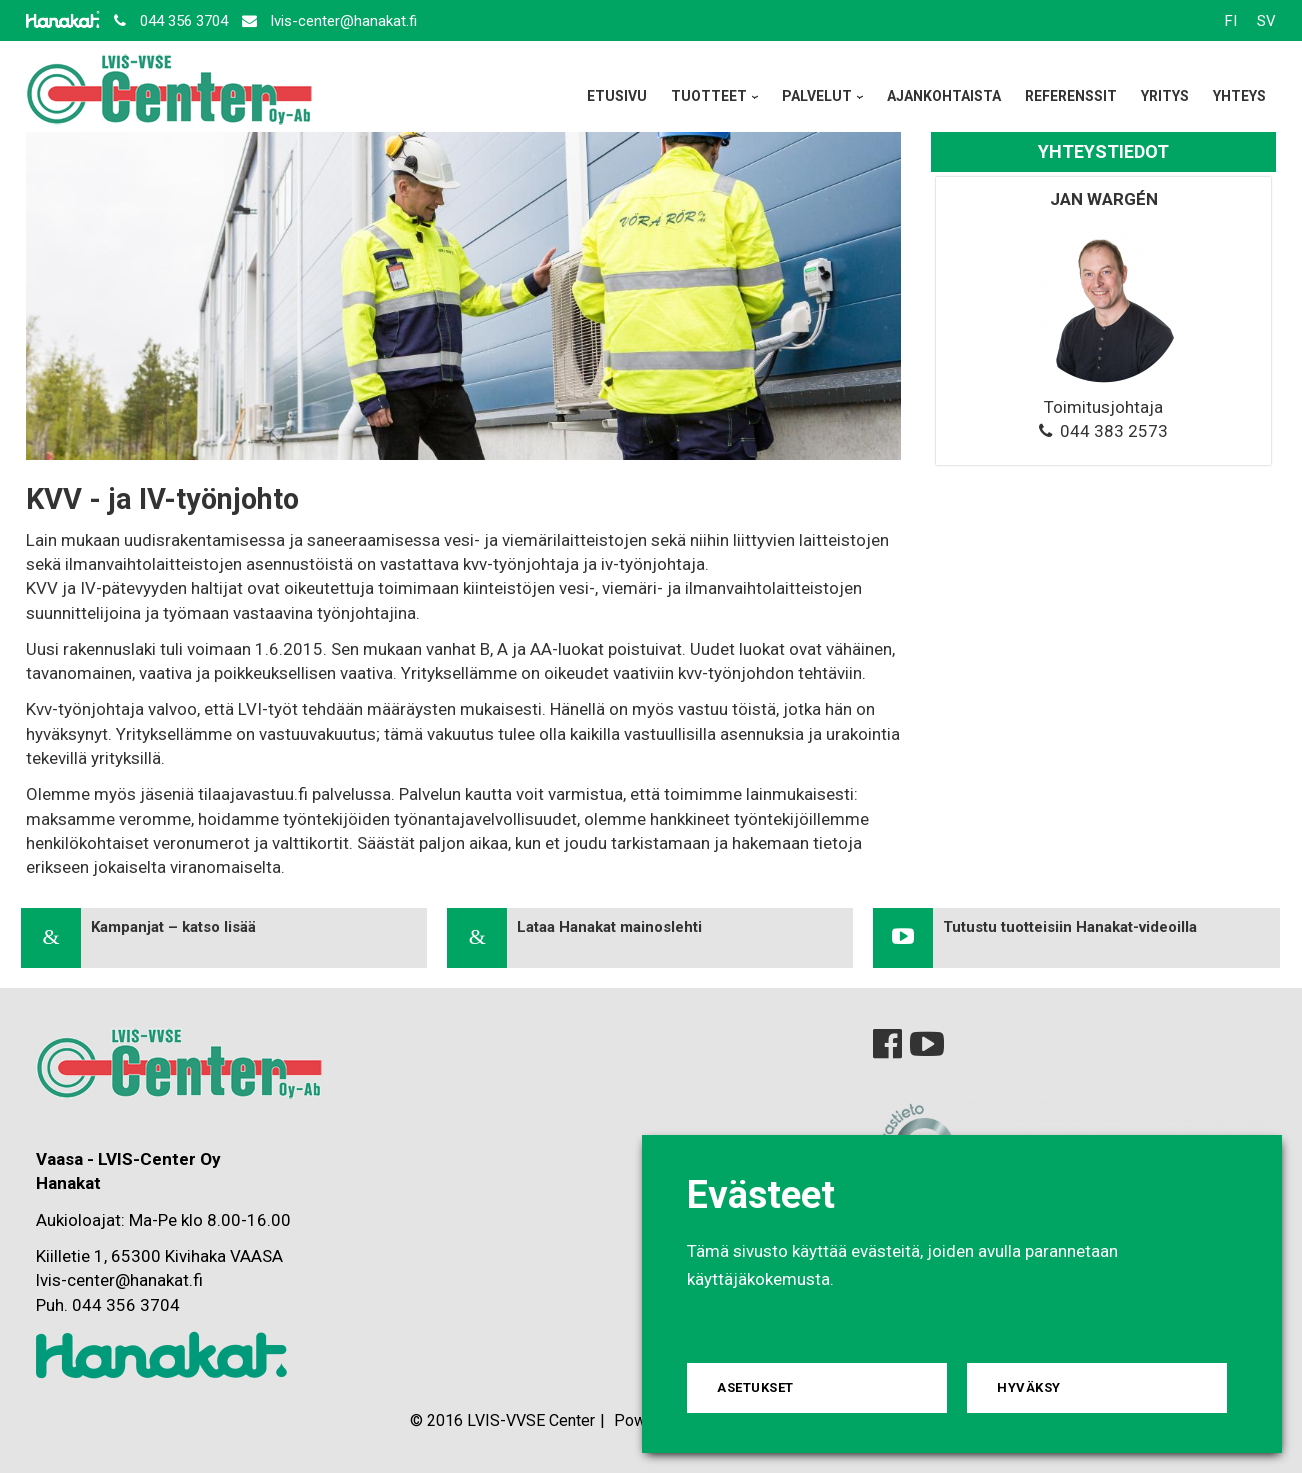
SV (1266, 21)
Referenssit (1071, 96)
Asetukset (755, 1387)
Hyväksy (1029, 1387)
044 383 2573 (1114, 431)
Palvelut (817, 96)
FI (1231, 21)
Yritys (1165, 96)
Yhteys (1239, 96)
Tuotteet (709, 96)
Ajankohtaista (944, 96)
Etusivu (617, 96)
